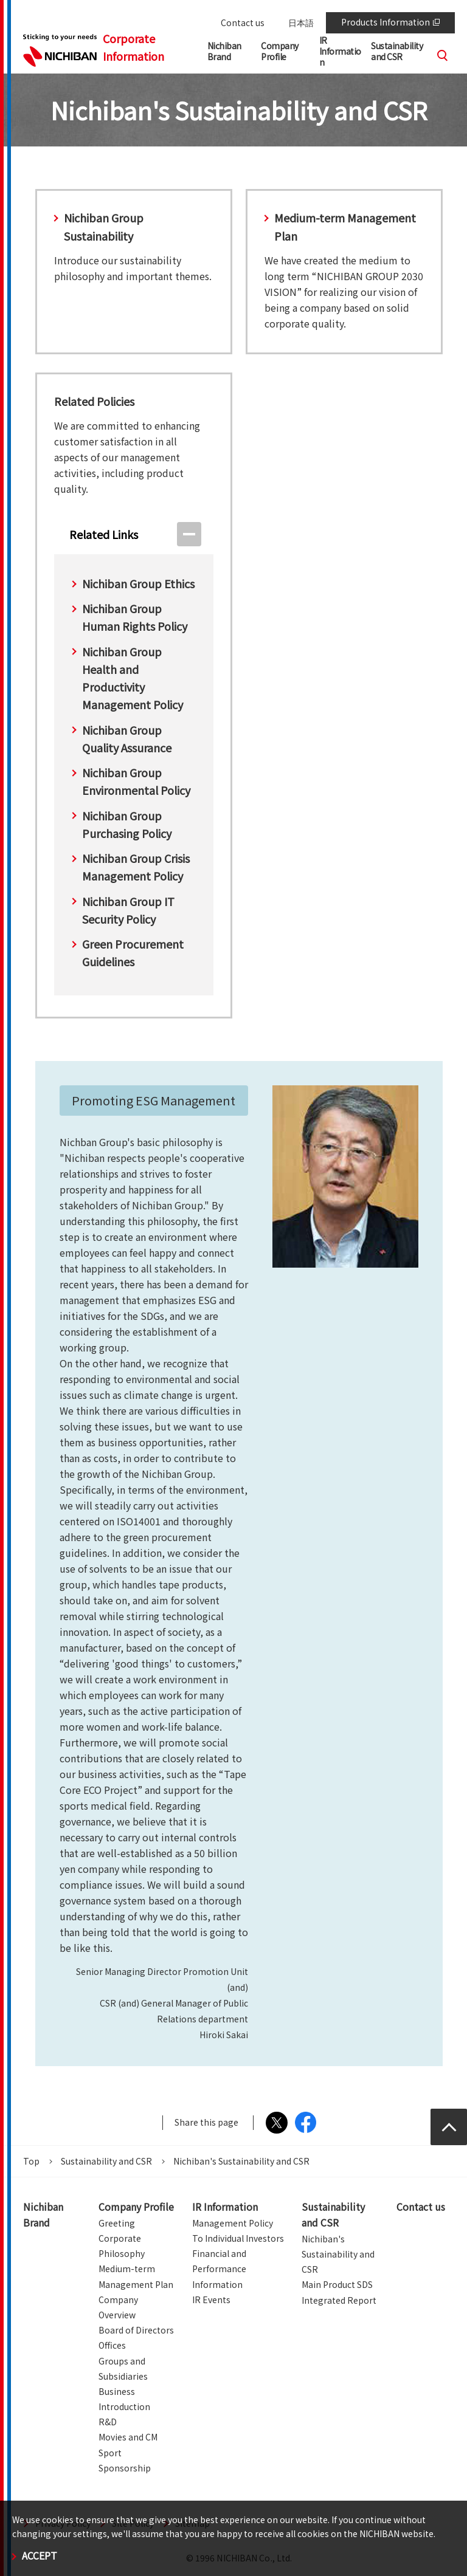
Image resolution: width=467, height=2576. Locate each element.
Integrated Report (339, 2300)
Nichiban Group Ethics (138, 583)
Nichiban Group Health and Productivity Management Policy (132, 678)
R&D (108, 2422)
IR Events (211, 2299)
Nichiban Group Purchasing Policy (126, 824)
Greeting (117, 2223)
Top (31, 2161)
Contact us (243, 22)
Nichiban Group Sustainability (104, 226)
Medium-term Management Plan (345, 226)
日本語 (301, 22)
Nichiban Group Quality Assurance (126, 738)
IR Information (225, 2206)
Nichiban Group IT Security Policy (128, 910)
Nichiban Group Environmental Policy (136, 781)
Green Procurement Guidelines (133, 952)
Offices (112, 2345)
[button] (286, 53)
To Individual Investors (238, 2238)
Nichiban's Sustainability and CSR (338, 2254)
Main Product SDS (337, 2284)
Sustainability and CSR (106, 2161)
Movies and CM (128, 2437)
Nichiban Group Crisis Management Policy (136, 867)
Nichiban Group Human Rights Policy (134, 617)
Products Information (390, 22)
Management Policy (232, 2223)
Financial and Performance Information (219, 2268)
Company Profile (136, 2206)
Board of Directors (136, 2330)
